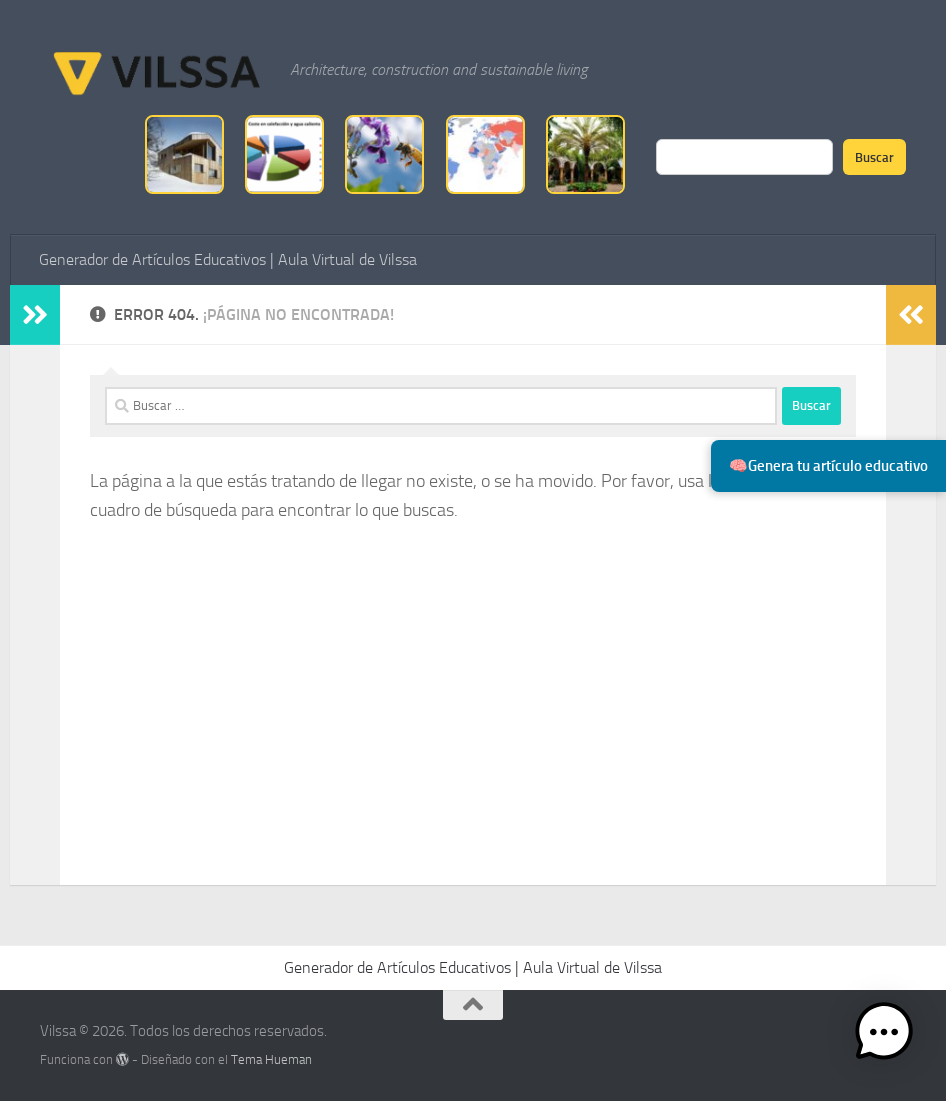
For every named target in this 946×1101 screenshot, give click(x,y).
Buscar (874, 157)
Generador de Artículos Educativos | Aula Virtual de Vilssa (228, 259)
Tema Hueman (271, 1059)
